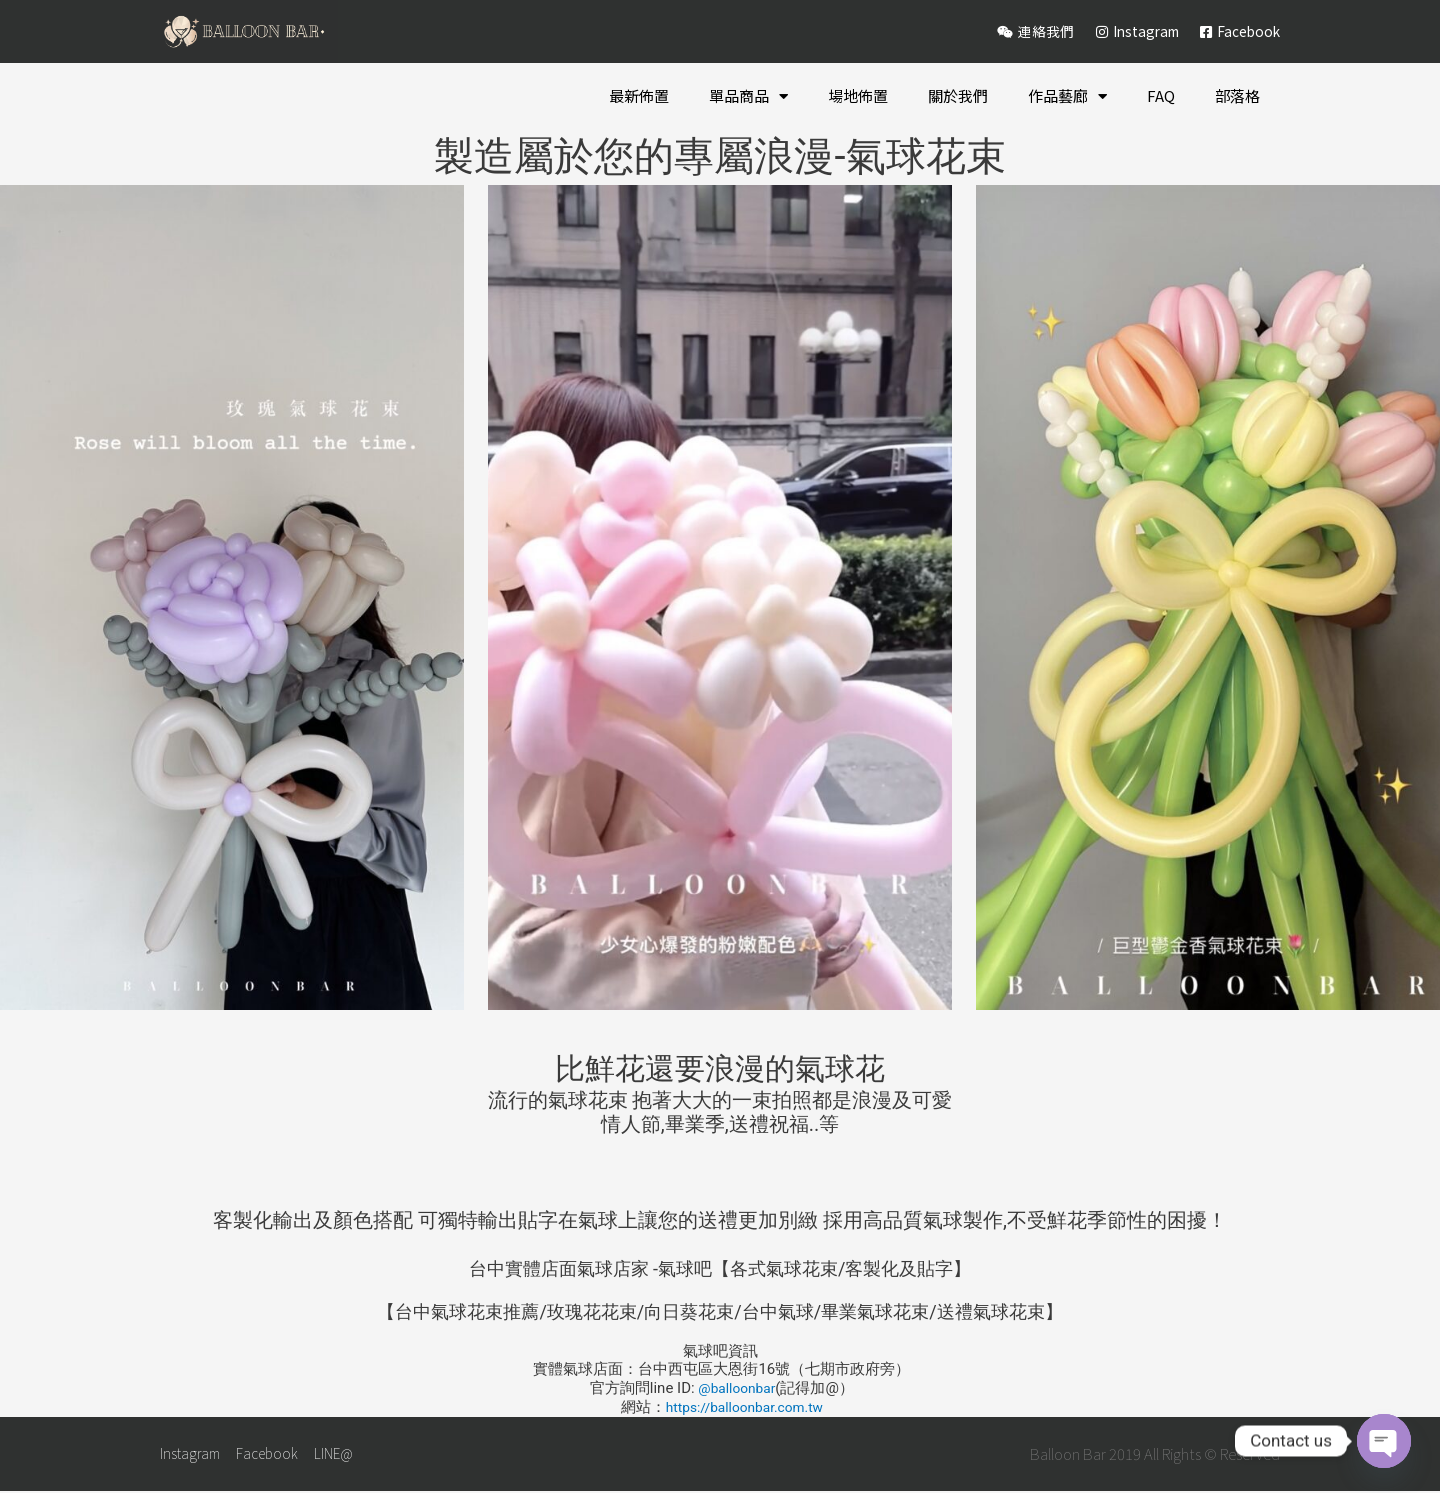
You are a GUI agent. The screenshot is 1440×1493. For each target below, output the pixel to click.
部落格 (1237, 95)
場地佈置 (858, 95)
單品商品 (748, 96)
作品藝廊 (1067, 96)
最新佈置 (639, 95)
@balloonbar (737, 1388)
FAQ (1161, 95)
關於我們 (958, 95)
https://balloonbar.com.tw (744, 1407)
